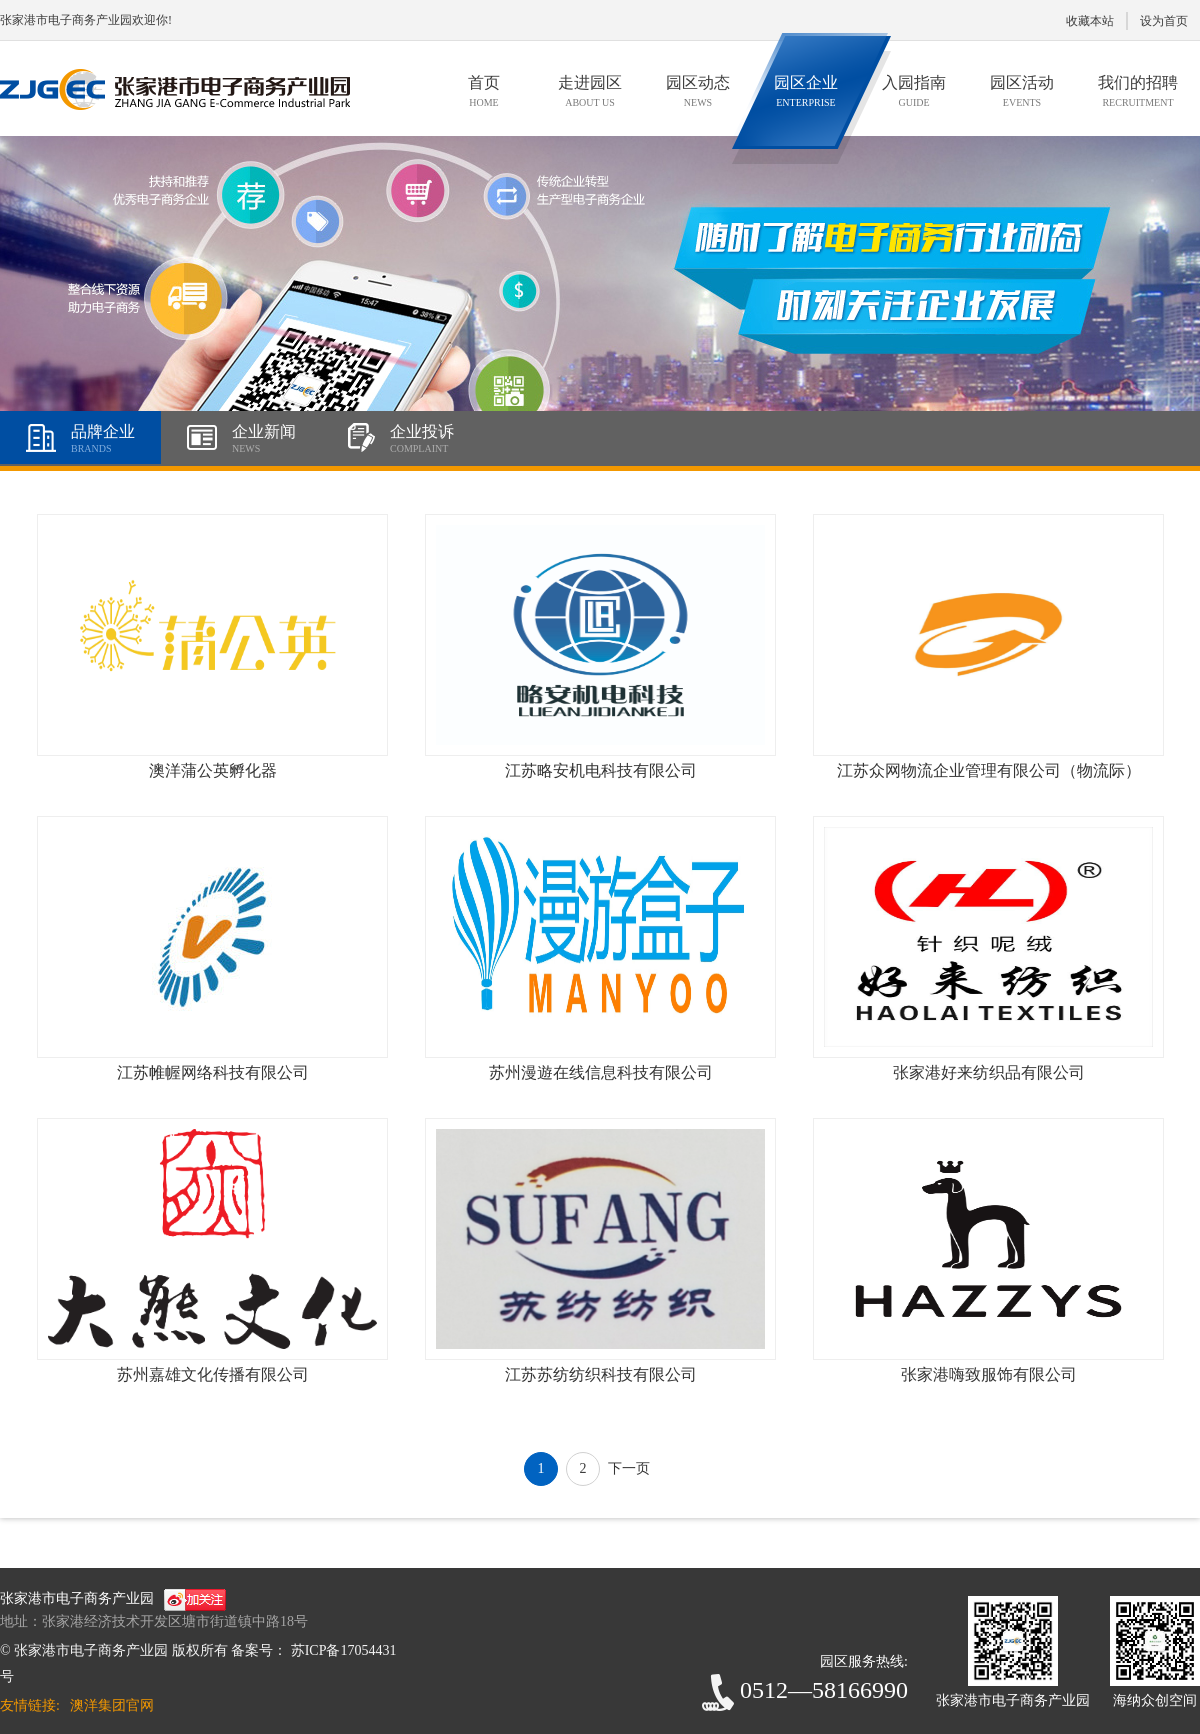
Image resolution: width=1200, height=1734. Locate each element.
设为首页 (1164, 21)
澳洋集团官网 (112, 1705)
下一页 (629, 1468)
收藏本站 (1090, 21)
